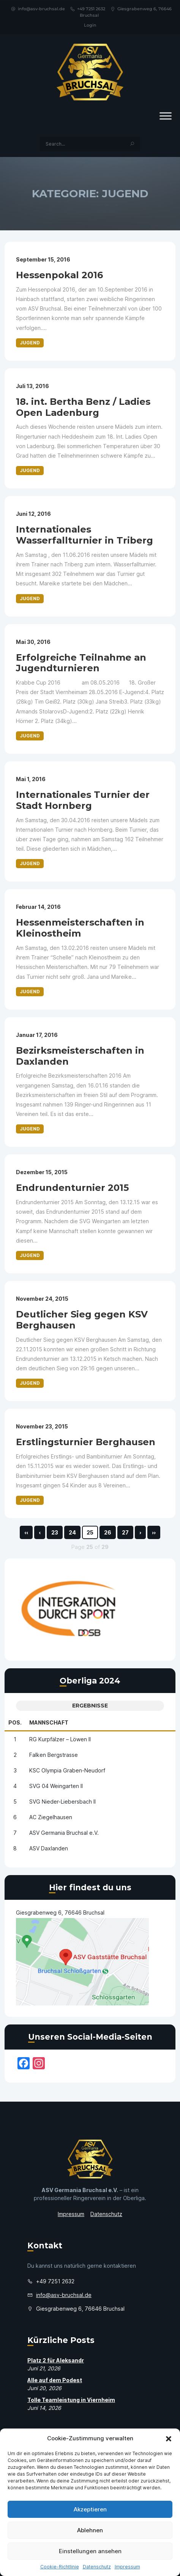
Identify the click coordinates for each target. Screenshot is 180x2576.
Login (90, 25)
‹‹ (26, 1532)
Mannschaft (48, 1722)
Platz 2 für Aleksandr (55, 2360)
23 (54, 1532)
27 (125, 1532)
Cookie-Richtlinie (59, 2567)
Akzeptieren (90, 2509)
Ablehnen (90, 2530)
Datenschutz (97, 2567)
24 (72, 1532)
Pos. (15, 1722)
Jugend (30, 343)
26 (107, 1532)
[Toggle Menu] (165, 115)
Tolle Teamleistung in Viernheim (71, 2400)
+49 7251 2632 (87, 8)
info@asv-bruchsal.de (38, 8)
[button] (168, 2438)
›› (154, 1532)
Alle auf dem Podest (54, 2380)
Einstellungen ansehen (90, 2551)
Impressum (127, 2567)
